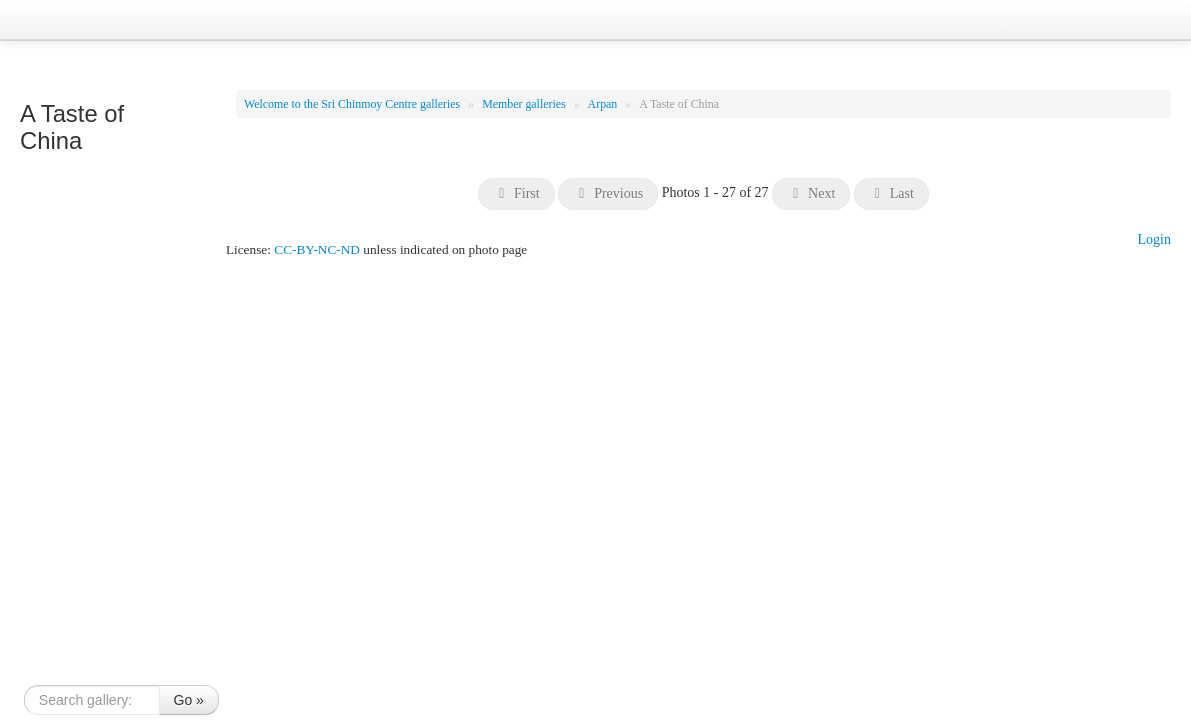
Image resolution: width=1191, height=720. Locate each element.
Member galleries (525, 104)
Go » (189, 700)
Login (1154, 239)
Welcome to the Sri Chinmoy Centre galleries (353, 104)
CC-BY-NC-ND (317, 249)
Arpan (604, 104)
